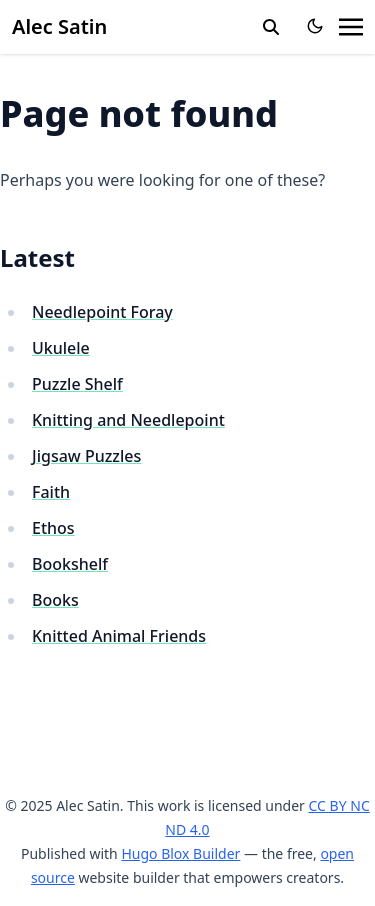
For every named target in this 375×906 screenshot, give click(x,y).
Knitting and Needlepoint (128, 420)
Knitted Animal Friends (119, 636)
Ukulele (61, 348)
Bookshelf (70, 564)
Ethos (53, 528)
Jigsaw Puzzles (86, 456)
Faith (51, 492)
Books (55, 600)
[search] (271, 27)
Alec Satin (59, 26)
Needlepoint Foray (102, 312)
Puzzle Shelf (77, 384)
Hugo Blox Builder (180, 853)
